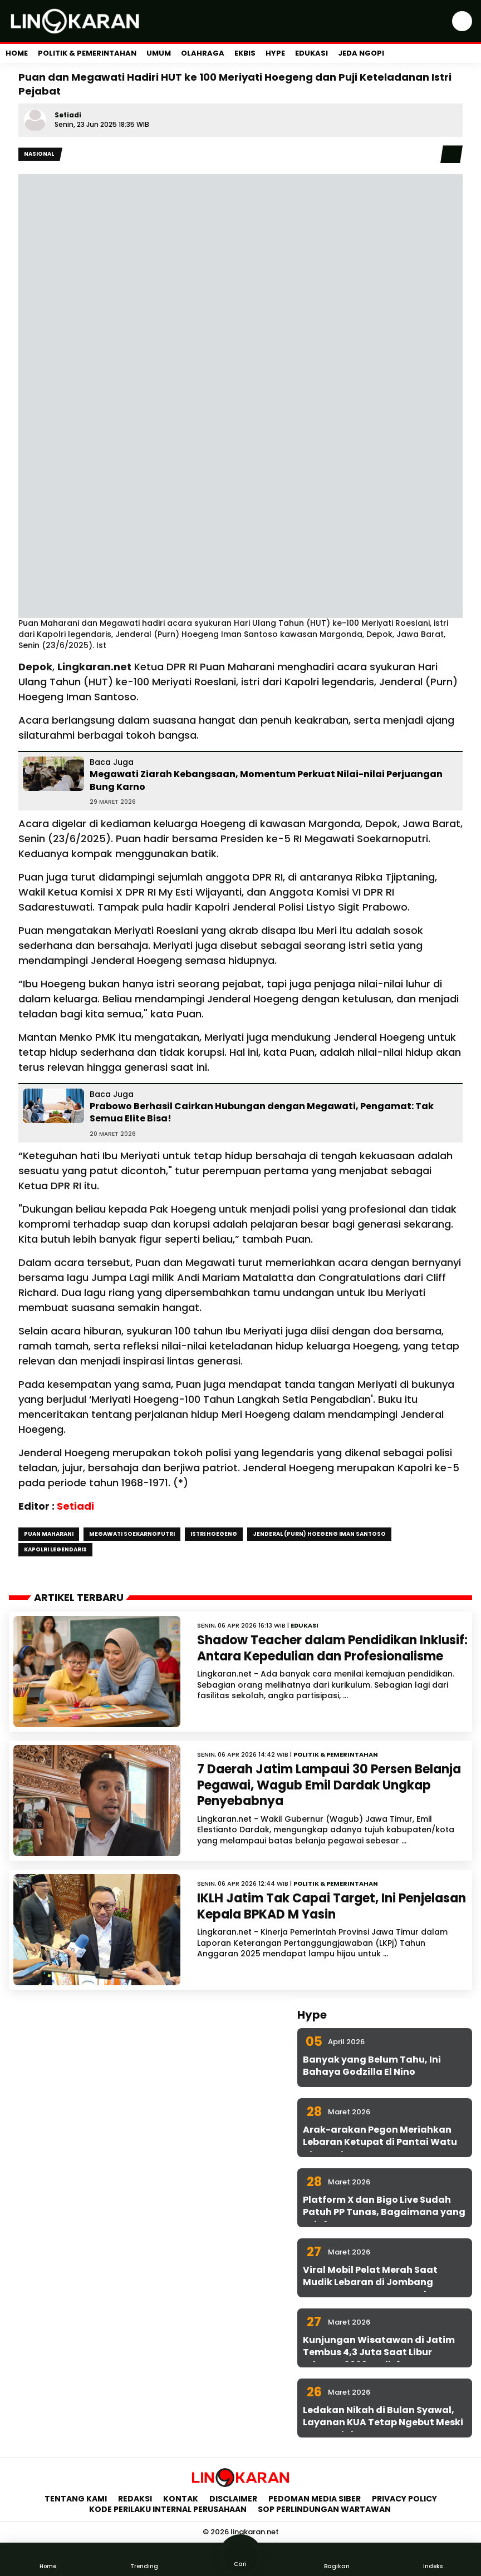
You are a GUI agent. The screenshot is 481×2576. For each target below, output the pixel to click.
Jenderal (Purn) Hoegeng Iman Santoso (319, 1534)
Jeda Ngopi (361, 53)
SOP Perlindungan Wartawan (325, 2509)
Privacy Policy (404, 2498)
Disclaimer (233, 2498)
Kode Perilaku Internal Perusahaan (168, 2509)
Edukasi (311, 53)
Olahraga (202, 53)
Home (17, 53)
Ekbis (245, 53)
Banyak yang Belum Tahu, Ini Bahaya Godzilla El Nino (372, 2065)
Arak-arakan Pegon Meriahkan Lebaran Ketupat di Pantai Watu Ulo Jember (380, 2142)
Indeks (433, 2558)
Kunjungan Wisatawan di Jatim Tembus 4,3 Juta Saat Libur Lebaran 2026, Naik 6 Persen (379, 2352)
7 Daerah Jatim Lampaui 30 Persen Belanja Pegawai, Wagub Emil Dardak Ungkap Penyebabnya (329, 1785)
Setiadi (68, 115)
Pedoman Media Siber (314, 2498)
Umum (158, 53)
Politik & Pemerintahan (87, 53)
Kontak (180, 2498)
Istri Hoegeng (213, 1534)
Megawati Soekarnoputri (132, 1534)
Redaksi (135, 2498)
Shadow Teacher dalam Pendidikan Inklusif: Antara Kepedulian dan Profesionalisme (332, 1648)
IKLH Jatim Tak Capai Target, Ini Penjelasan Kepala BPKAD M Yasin (331, 1906)
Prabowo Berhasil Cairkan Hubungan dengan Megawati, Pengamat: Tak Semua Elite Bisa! (262, 1112)
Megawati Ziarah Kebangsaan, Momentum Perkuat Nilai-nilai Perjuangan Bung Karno (266, 780)
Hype (275, 53)
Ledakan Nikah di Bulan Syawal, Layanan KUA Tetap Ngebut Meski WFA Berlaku (383, 2422)
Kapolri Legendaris (55, 1549)
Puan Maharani (48, 1534)
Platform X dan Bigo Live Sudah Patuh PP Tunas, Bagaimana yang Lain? (384, 2212)
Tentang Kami (76, 2498)
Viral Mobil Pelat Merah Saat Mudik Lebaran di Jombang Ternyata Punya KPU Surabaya (376, 2282)
